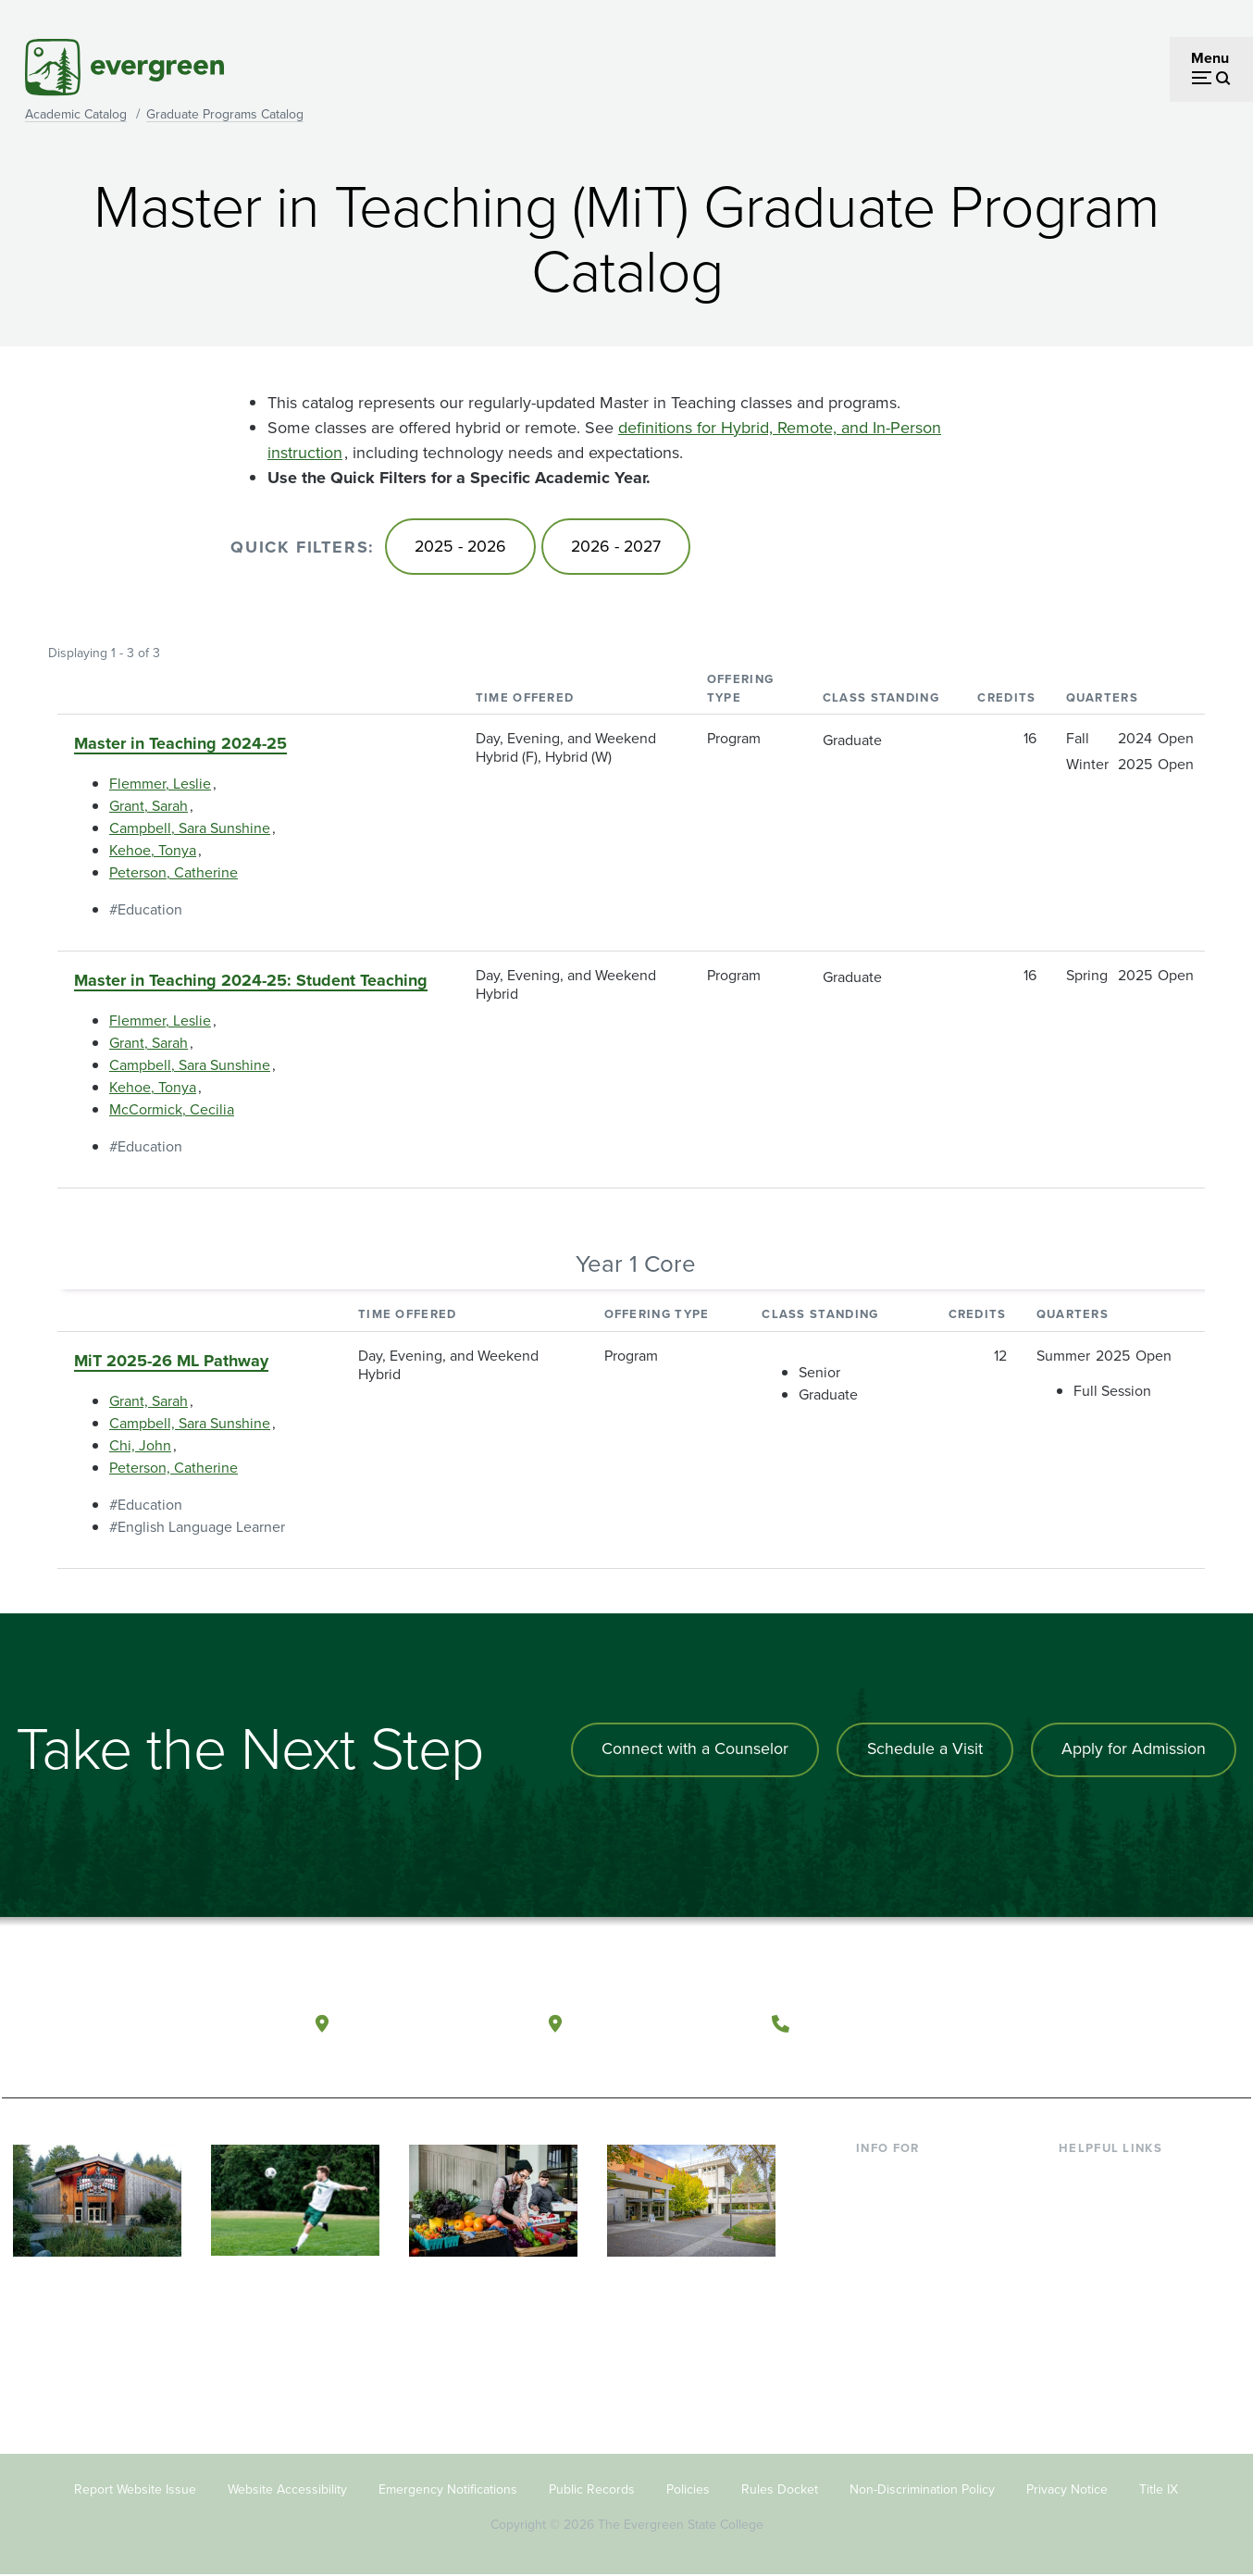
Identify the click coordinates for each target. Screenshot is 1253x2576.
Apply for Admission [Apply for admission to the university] (1133, 1750)
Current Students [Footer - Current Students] (911, 2177)
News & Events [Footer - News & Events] (1107, 2327)
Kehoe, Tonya (152, 852)
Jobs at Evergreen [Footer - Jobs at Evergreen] (1117, 2357)
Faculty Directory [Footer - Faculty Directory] (1114, 2207)
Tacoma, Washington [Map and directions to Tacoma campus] (662, 2022)
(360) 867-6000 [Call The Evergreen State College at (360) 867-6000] (868, 2022)
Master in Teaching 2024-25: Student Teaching (251, 982)
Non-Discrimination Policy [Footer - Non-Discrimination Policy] (922, 2490)
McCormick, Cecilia (171, 1111)
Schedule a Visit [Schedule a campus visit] (922, 1750)
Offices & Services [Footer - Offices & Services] (1117, 2236)
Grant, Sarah (148, 807)
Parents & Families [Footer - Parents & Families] (915, 2236)
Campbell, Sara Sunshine (189, 829)
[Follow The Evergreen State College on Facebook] (1054, 2023)
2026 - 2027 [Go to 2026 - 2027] (621, 547)
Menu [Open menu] (1210, 57)
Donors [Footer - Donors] (879, 2297)
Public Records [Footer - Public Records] (592, 2490)
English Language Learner (201, 1527)
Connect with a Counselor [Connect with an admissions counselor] (691, 1750)
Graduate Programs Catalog (225, 114)
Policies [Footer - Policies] (688, 2490)
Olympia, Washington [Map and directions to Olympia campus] (431, 2022)
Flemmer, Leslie (160, 785)
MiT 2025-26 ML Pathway (171, 1362)
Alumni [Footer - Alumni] (879, 2327)
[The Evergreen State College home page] (134, 2027)
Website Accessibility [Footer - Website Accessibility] (287, 2490)
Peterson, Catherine (173, 874)
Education (150, 911)
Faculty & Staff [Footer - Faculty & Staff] (902, 2267)
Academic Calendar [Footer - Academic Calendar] (1122, 2297)
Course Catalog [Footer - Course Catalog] (1109, 2267)
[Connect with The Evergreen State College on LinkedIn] (1168, 2023)
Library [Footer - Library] (1080, 2177)
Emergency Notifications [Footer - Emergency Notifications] (447, 2490)
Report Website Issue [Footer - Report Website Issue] (135, 2490)
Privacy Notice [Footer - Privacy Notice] (1067, 2490)
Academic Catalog (76, 114)
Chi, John (140, 1446)
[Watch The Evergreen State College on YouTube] (1092, 2023)
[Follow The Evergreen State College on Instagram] (1130, 2023)
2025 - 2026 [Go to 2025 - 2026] (462, 547)
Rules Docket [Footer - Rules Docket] (779, 2490)
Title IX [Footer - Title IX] (1158, 2490)
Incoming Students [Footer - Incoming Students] (916, 2207)
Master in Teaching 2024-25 (180, 745)
